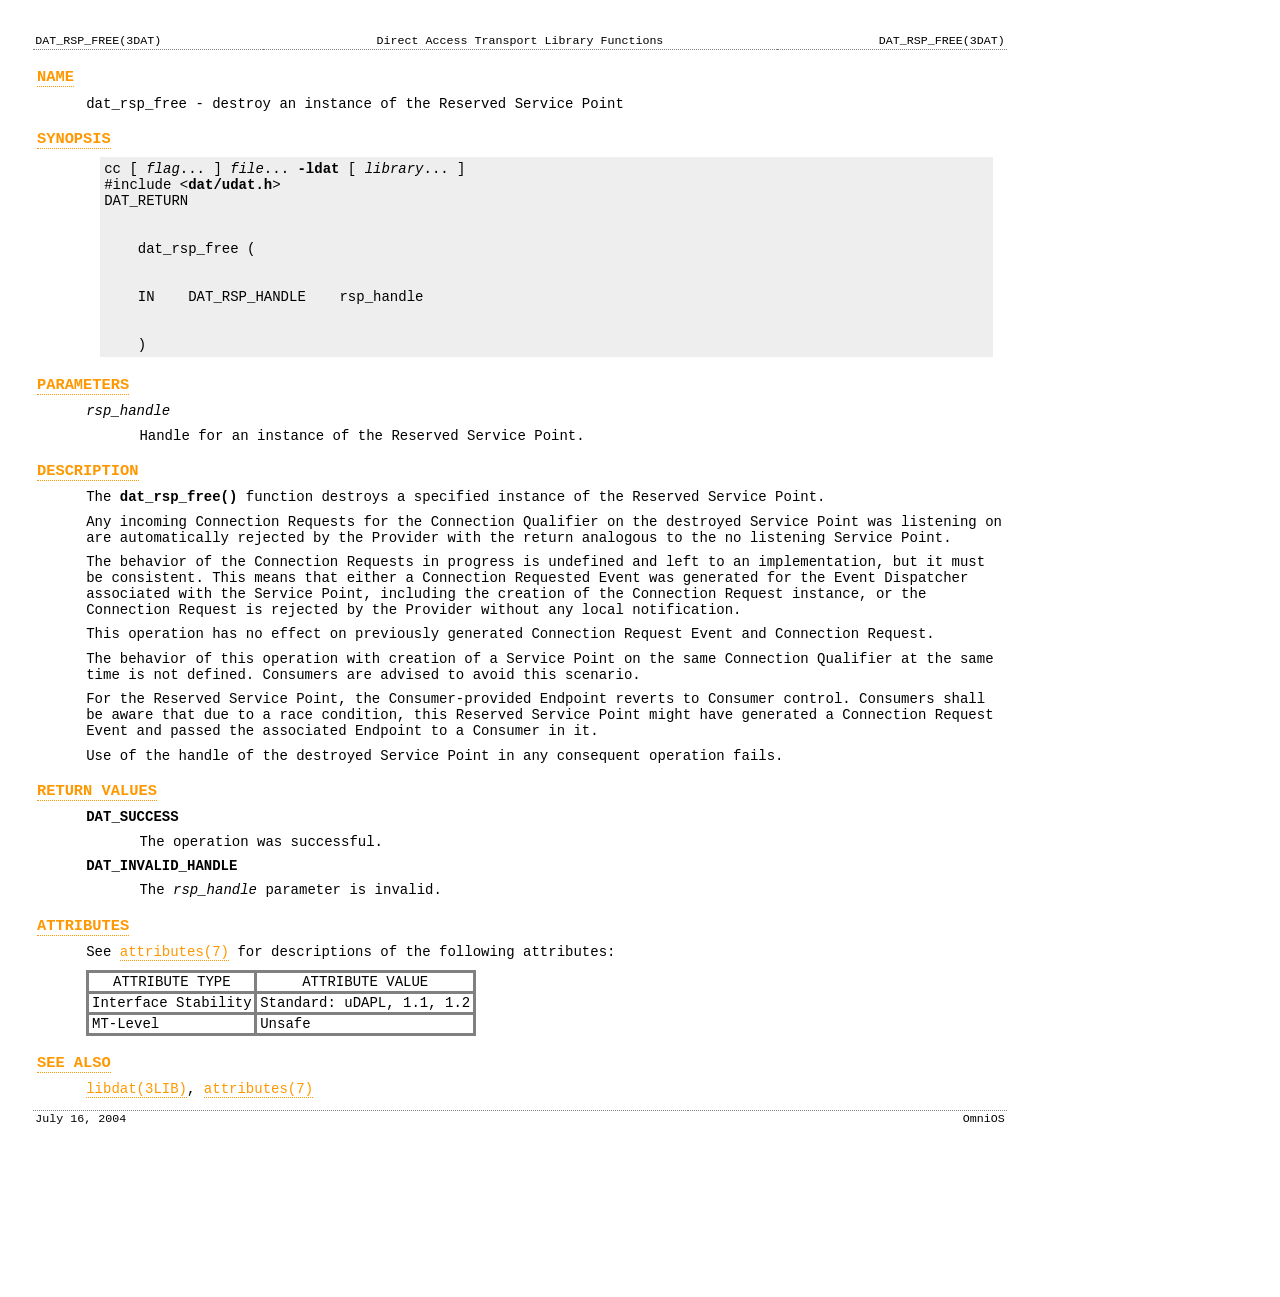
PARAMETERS (83, 432)
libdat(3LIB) (136, 1223)
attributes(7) (174, 1071)
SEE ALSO (74, 1194)
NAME (55, 79)
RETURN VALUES (97, 892)
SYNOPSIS (74, 147)
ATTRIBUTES (83, 1042)
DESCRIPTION (88, 527)
